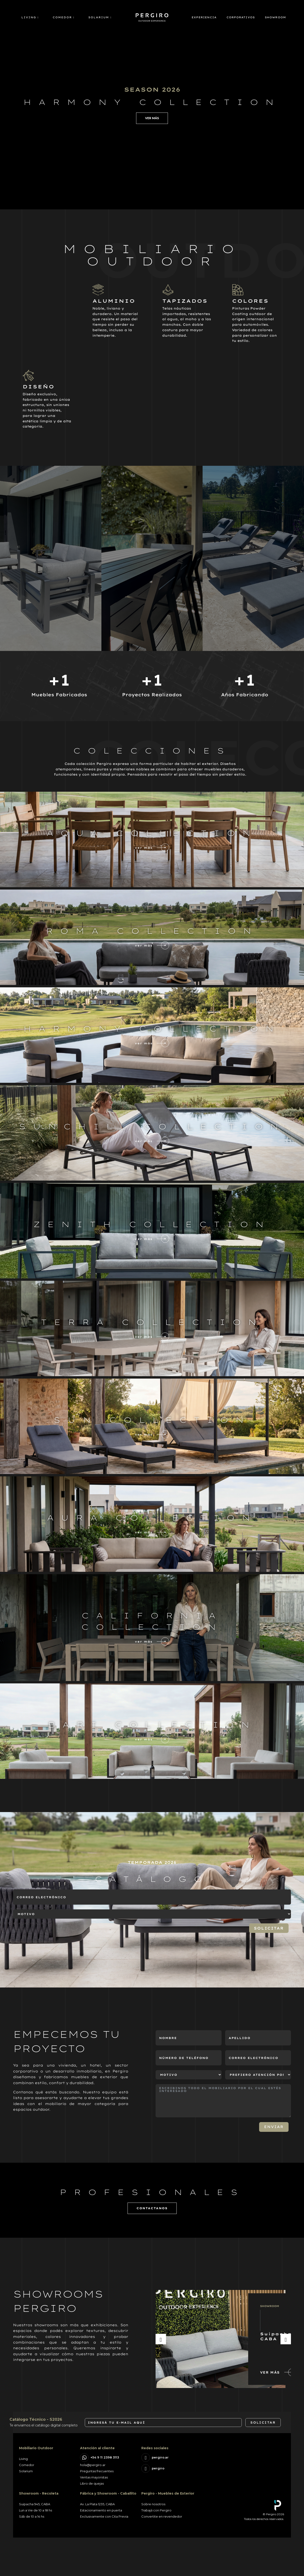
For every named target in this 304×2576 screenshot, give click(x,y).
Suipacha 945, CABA (34, 2542)
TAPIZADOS (185, 301)
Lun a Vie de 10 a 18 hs (35, 2549)
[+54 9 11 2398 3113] (98, 2496)
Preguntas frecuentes (97, 2509)
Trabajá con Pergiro (156, 2549)
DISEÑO (38, 387)
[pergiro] (151, 2507)
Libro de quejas (92, 2522)
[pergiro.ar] (153, 2496)
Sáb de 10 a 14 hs (31, 2555)
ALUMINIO (113, 301)
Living (23, 2497)
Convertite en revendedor (161, 2555)
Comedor (26, 2503)
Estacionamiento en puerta (101, 2549)
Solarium (26, 2509)
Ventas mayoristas (94, 2516)
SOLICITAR (269, 1928)
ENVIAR (274, 2126)
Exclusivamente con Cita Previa (104, 2555)
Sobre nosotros (153, 2542)
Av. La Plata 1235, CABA (97, 2542)
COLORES (250, 301)
